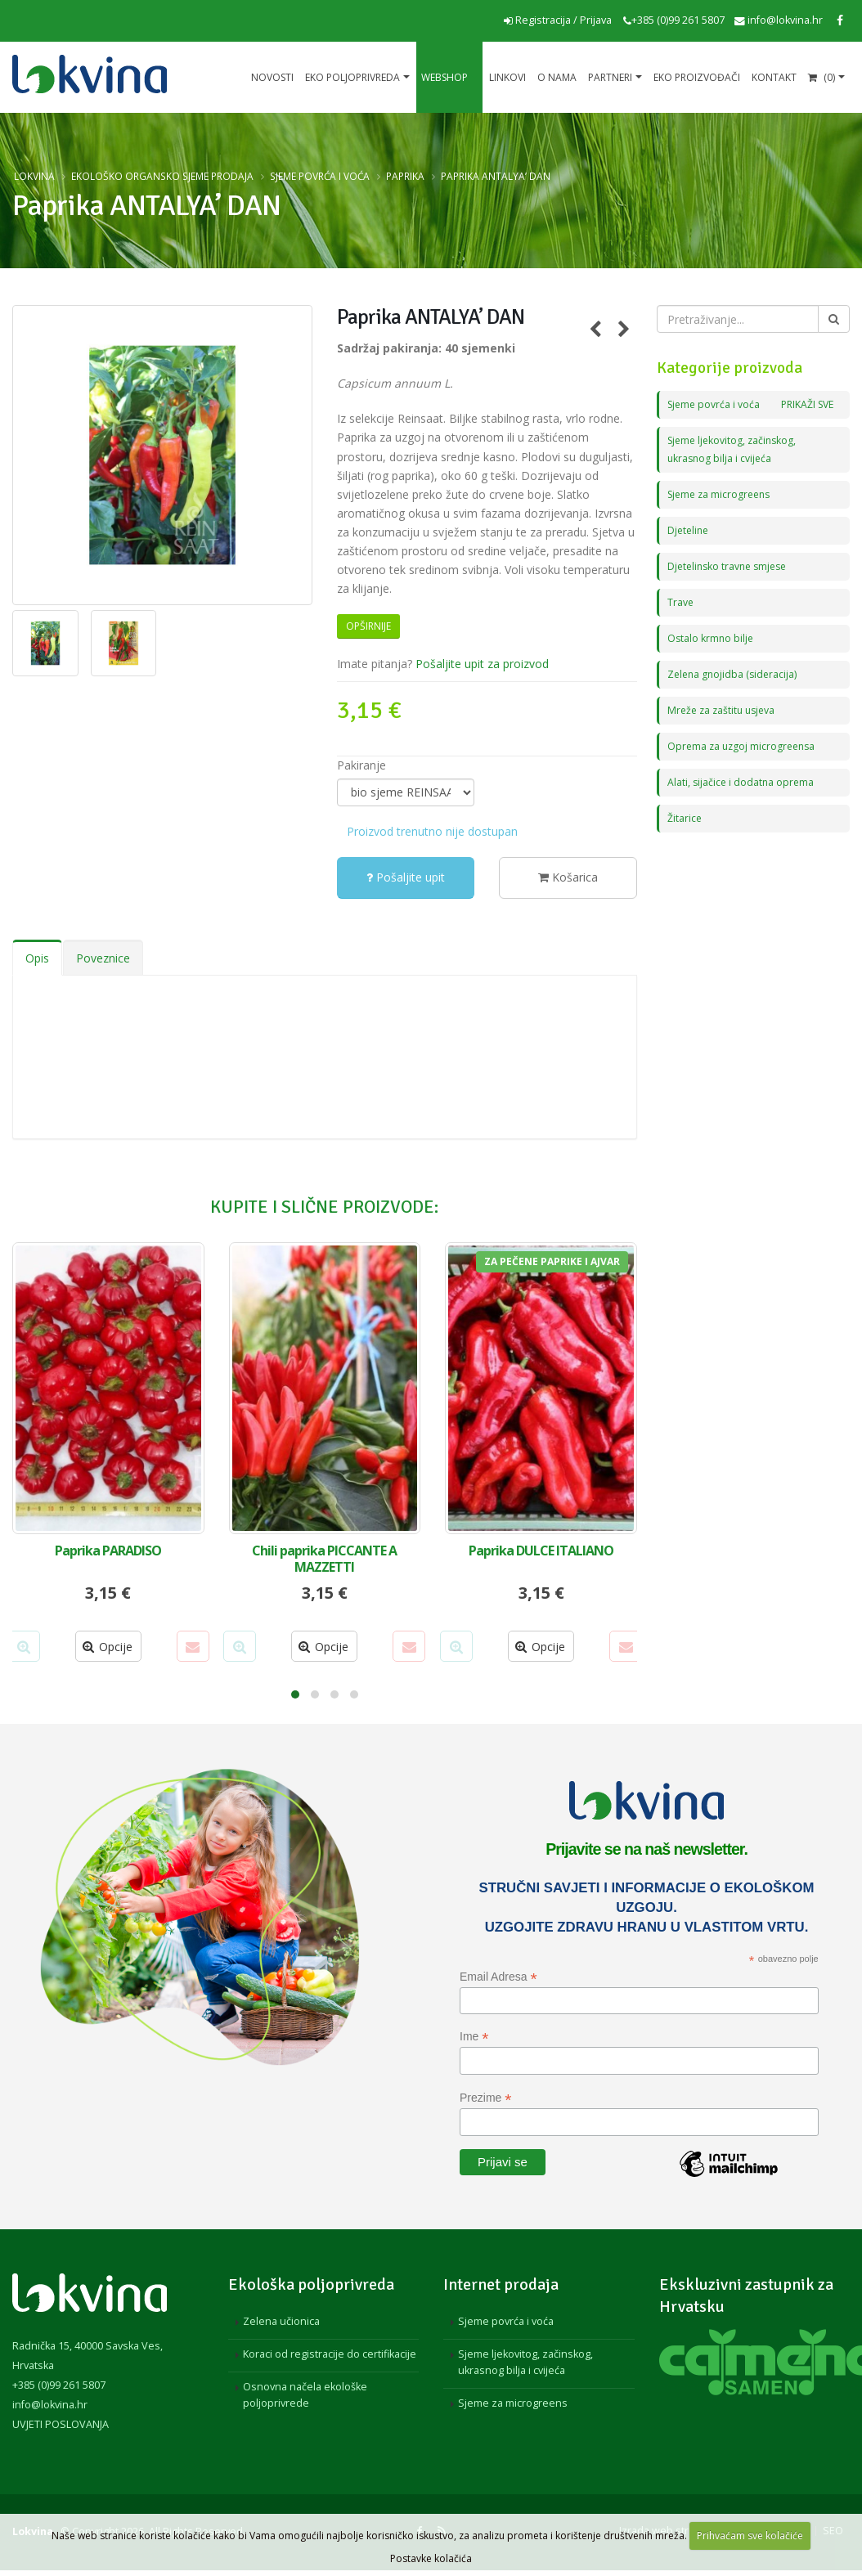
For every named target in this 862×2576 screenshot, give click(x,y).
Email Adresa (498, 1977)
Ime (474, 2036)
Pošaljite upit (405, 877)
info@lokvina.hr (778, 20)
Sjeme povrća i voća (320, 175)
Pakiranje (361, 765)
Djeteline (689, 530)
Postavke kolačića (431, 2558)
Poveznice (103, 958)
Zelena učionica (281, 2321)
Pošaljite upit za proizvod (482, 663)
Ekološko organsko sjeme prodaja (162, 175)
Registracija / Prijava (558, 20)
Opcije (107, 1646)
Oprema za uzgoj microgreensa (744, 746)
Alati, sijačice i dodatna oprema (742, 782)
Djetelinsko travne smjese (730, 566)
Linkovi (507, 77)
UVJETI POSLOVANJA (60, 2424)
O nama (557, 77)
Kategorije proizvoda (729, 368)
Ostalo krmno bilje (711, 638)
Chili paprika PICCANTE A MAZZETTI (324, 1559)
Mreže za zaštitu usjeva (724, 710)
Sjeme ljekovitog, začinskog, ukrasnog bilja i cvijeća (525, 2362)
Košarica (568, 877)
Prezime (485, 2098)
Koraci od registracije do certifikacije (329, 2354)
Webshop (444, 77)
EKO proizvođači (696, 77)
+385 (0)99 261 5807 (674, 20)
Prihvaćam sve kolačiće (750, 2535)
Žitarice (685, 818)
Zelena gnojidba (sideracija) (734, 674)
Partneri (610, 77)
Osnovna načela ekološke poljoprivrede (305, 2395)
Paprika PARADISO (108, 1551)
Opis (37, 958)
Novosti (272, 77)
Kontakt (774, 77)
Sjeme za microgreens (722, 494)
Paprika (405, 175)
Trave (680, 602)
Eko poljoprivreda (352, 77)
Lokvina (34, 175)
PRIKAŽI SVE (804, 404)
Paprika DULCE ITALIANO (541, 1551)
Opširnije (368, 626)
